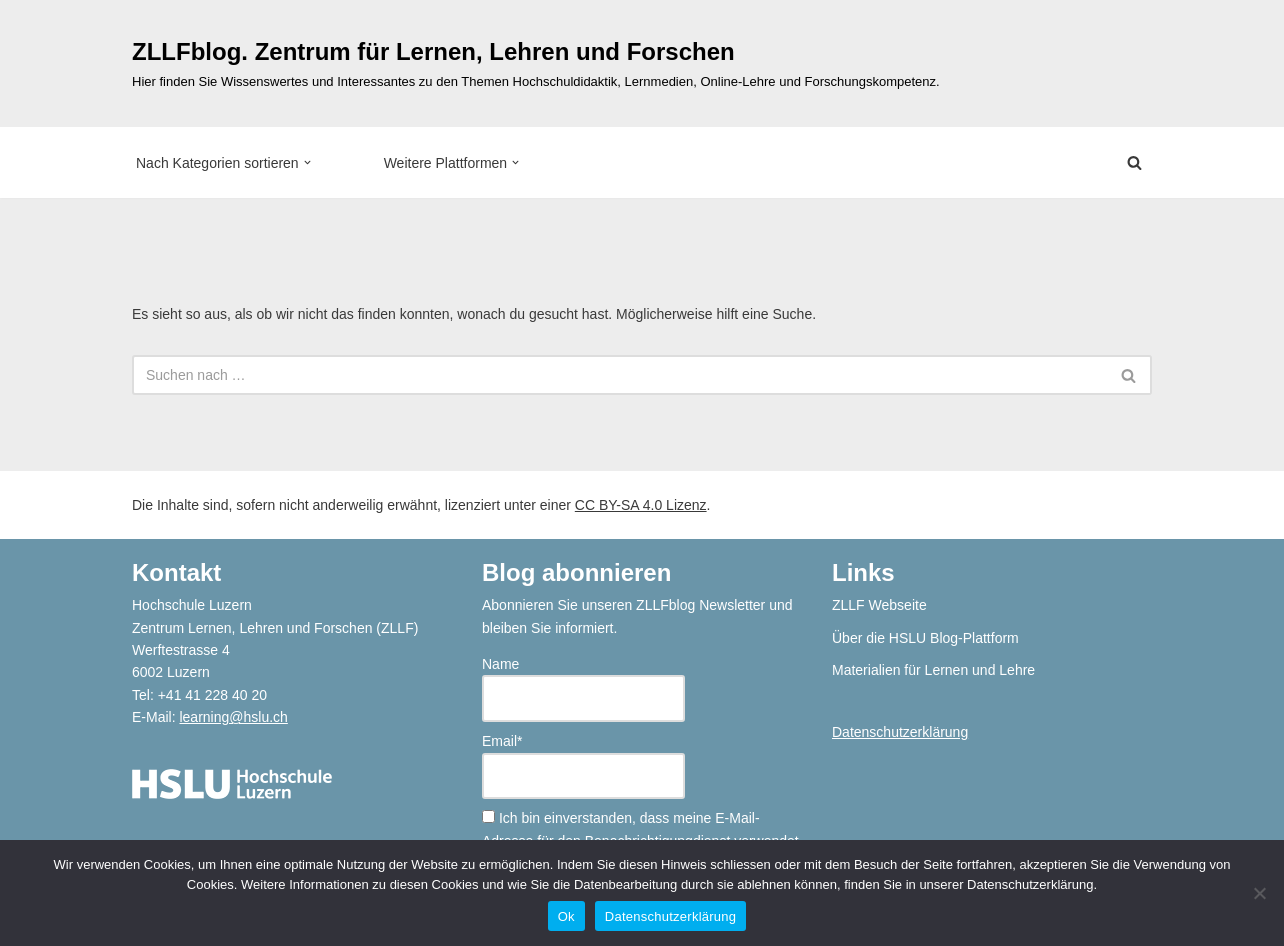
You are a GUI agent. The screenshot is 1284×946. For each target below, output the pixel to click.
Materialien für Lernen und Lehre (933, 670)
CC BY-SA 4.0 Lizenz (641, 505)
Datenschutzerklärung (900, 732)
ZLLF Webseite (879, 605)
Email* (583, 766)
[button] (307, 162)
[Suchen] (1134, 162)
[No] (1259, 893)
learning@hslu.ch (233, 717)
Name (583, 689)
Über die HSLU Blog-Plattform (925, 638)
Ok (566, 916)
